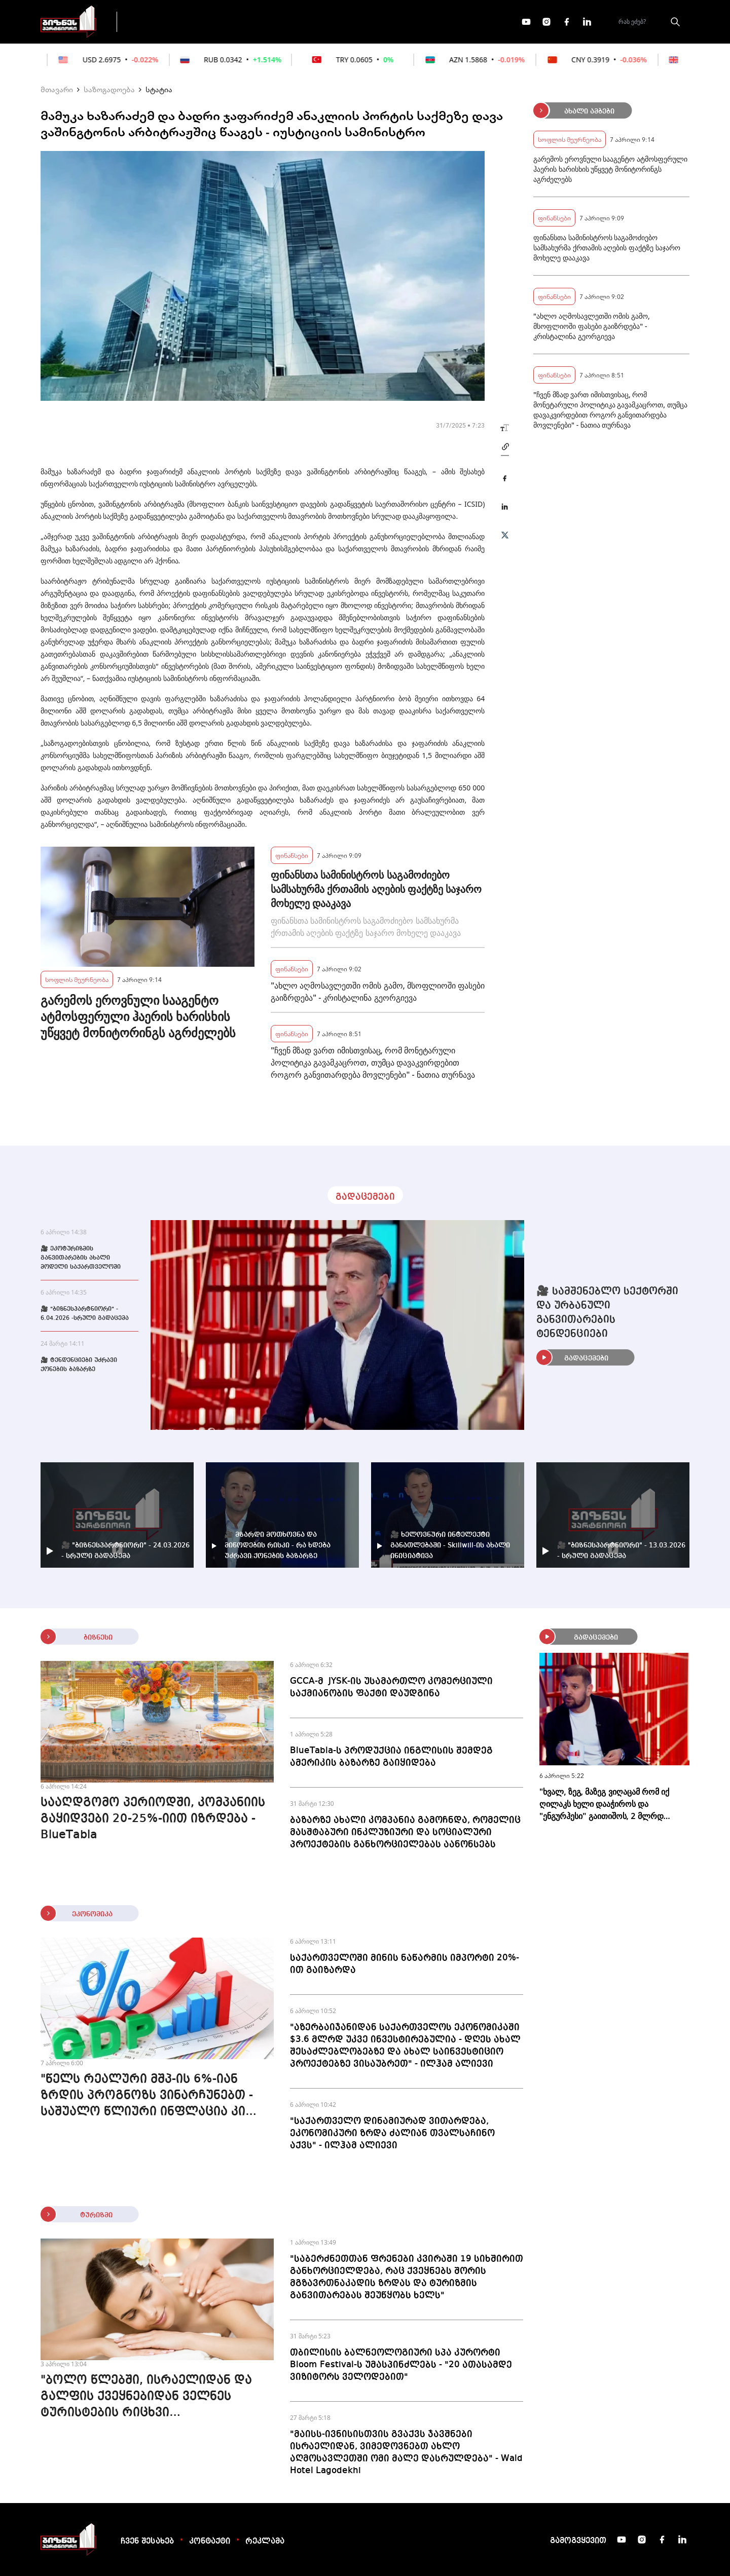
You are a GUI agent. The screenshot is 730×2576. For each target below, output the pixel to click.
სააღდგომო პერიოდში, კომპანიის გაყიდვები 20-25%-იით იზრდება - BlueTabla (153, 1819)
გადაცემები (169, 21)
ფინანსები (238, 21)
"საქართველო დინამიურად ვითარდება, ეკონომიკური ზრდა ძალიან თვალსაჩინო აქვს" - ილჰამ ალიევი (392, 2133)
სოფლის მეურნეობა (76, 979)
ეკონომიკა (305, 21)
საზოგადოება (109, 89)
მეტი (362, 22)
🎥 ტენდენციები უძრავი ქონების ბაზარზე (79, 1365)
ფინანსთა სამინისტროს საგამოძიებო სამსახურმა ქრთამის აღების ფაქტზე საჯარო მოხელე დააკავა (376, 889)
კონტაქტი (209, 2541)
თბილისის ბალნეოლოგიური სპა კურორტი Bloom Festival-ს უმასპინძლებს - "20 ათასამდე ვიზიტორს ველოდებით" (401, 2364)
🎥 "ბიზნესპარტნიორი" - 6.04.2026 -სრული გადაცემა (85, 1313)
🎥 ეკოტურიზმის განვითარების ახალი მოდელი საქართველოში (81, 1258)
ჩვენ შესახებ (147, 2541)
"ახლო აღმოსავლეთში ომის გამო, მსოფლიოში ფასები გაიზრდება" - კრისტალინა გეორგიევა (378, 991)
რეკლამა (264, 2541)
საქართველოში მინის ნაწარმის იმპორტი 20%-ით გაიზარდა (404, 1964)
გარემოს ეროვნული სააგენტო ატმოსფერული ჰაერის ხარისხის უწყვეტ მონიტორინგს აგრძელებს (138, 1016)
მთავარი (57, 89)
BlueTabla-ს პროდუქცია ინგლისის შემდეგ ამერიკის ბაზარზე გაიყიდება (391, 1756)
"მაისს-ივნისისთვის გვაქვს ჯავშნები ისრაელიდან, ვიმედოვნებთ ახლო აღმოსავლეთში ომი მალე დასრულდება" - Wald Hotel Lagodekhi (406, 2452)
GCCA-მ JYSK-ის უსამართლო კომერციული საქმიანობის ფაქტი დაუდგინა (391, 1687)
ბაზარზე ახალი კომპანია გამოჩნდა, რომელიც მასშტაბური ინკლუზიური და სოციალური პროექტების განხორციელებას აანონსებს (405, 1832)
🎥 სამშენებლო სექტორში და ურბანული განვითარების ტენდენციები (607, 1312)
